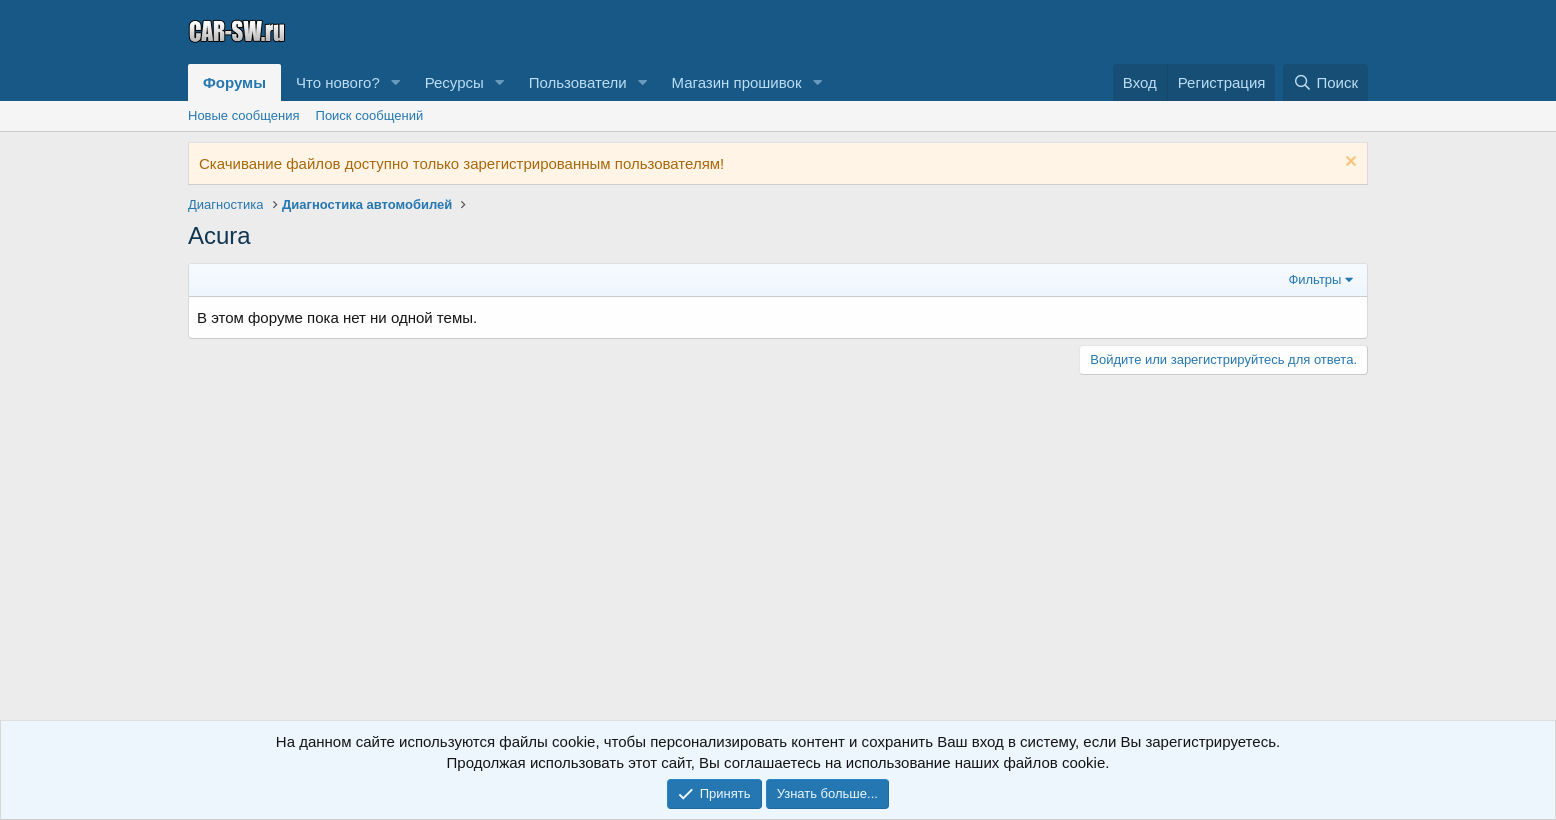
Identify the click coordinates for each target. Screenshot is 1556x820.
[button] (396, 82)
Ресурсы (454, 82)
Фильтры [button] (1314, 279)
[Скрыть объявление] (1348, 163)
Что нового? (338, 82)
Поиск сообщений (370, 115)
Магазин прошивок (736, 82)
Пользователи (578, 82)
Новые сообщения (244, 115)
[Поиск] (1325, 82)
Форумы (234, 82)
